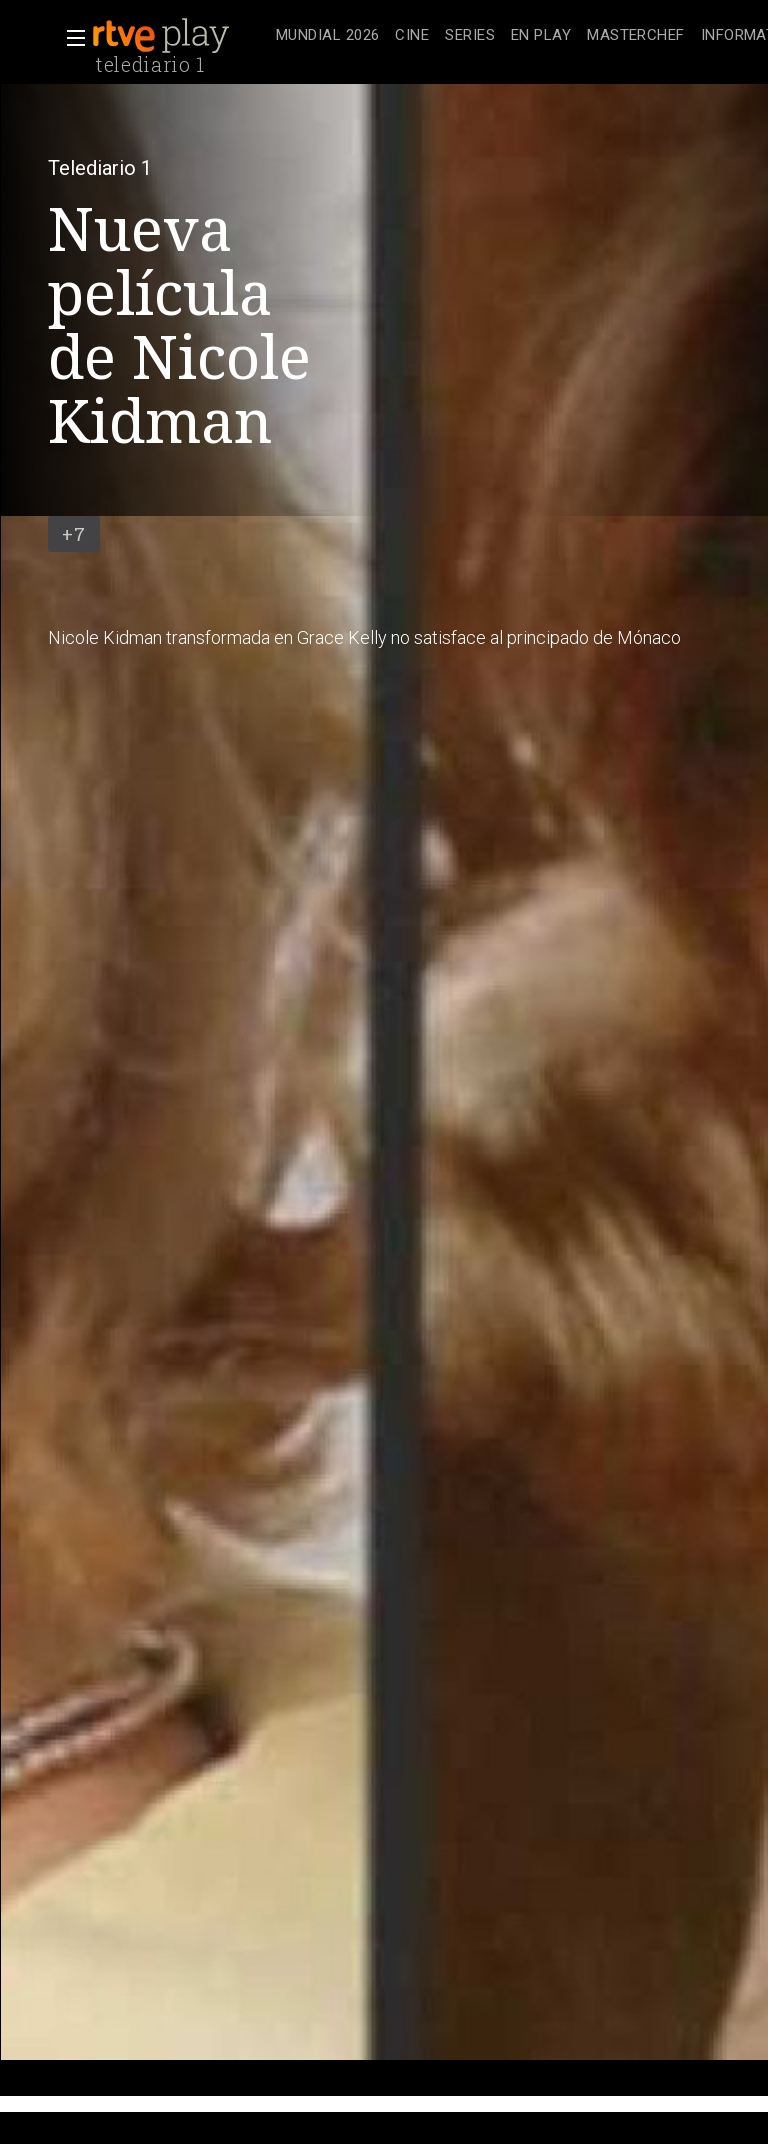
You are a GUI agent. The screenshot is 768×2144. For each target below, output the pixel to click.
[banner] (180, 36)
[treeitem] (327, 36)
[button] (70, 38)
